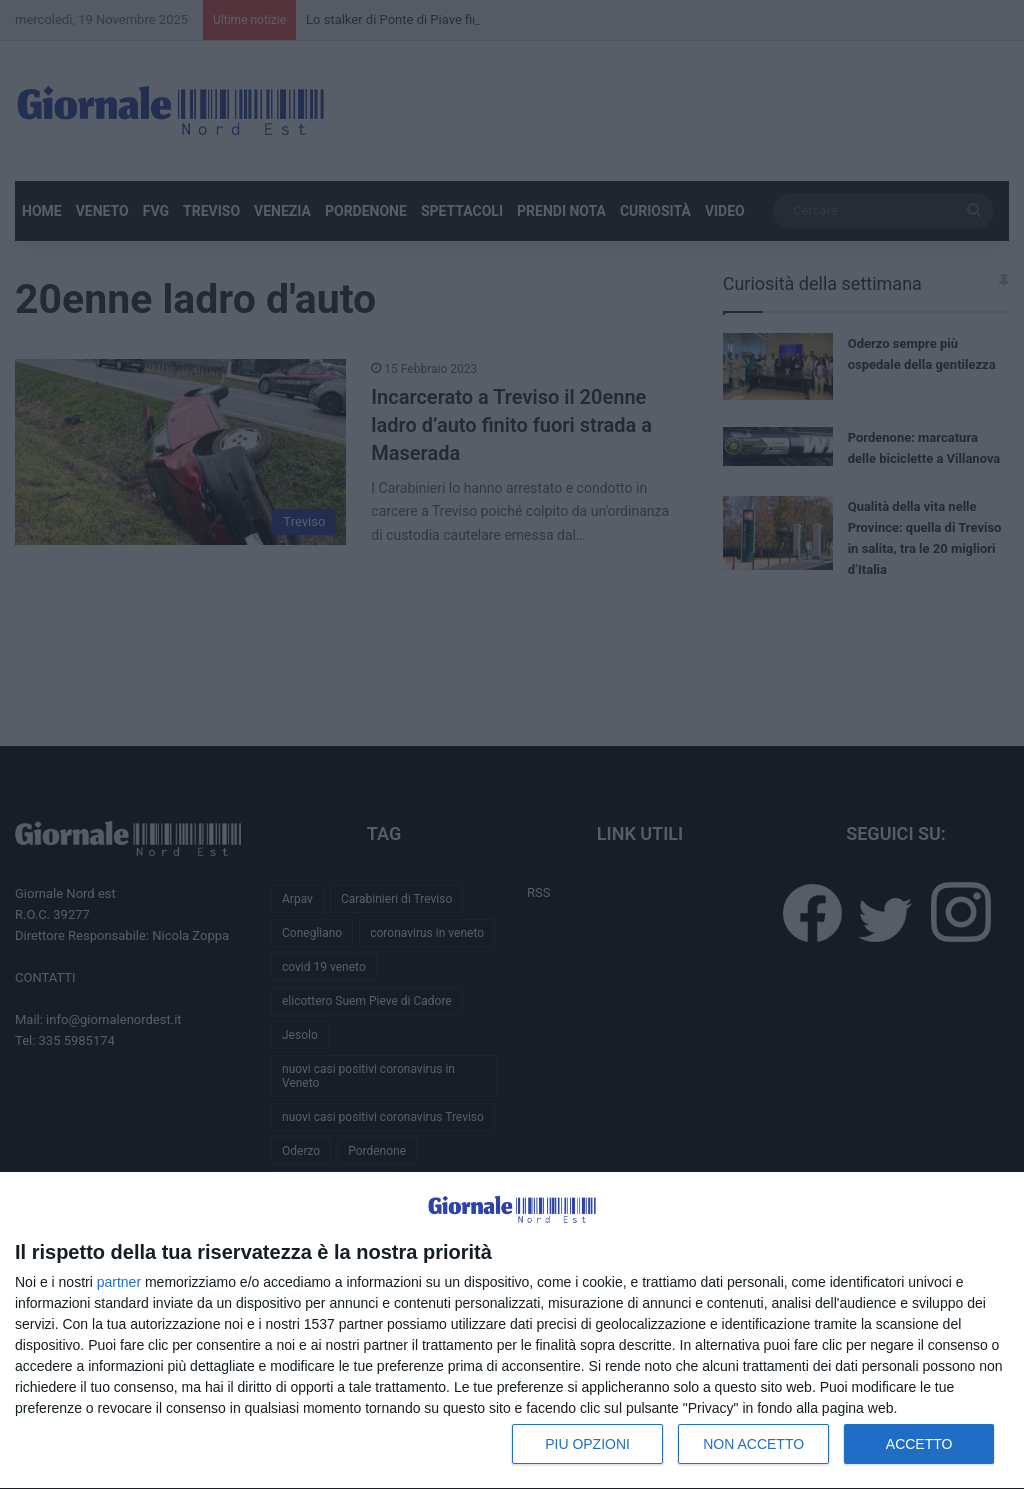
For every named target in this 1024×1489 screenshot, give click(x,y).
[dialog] (512, 1331)
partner (119, 1282)
